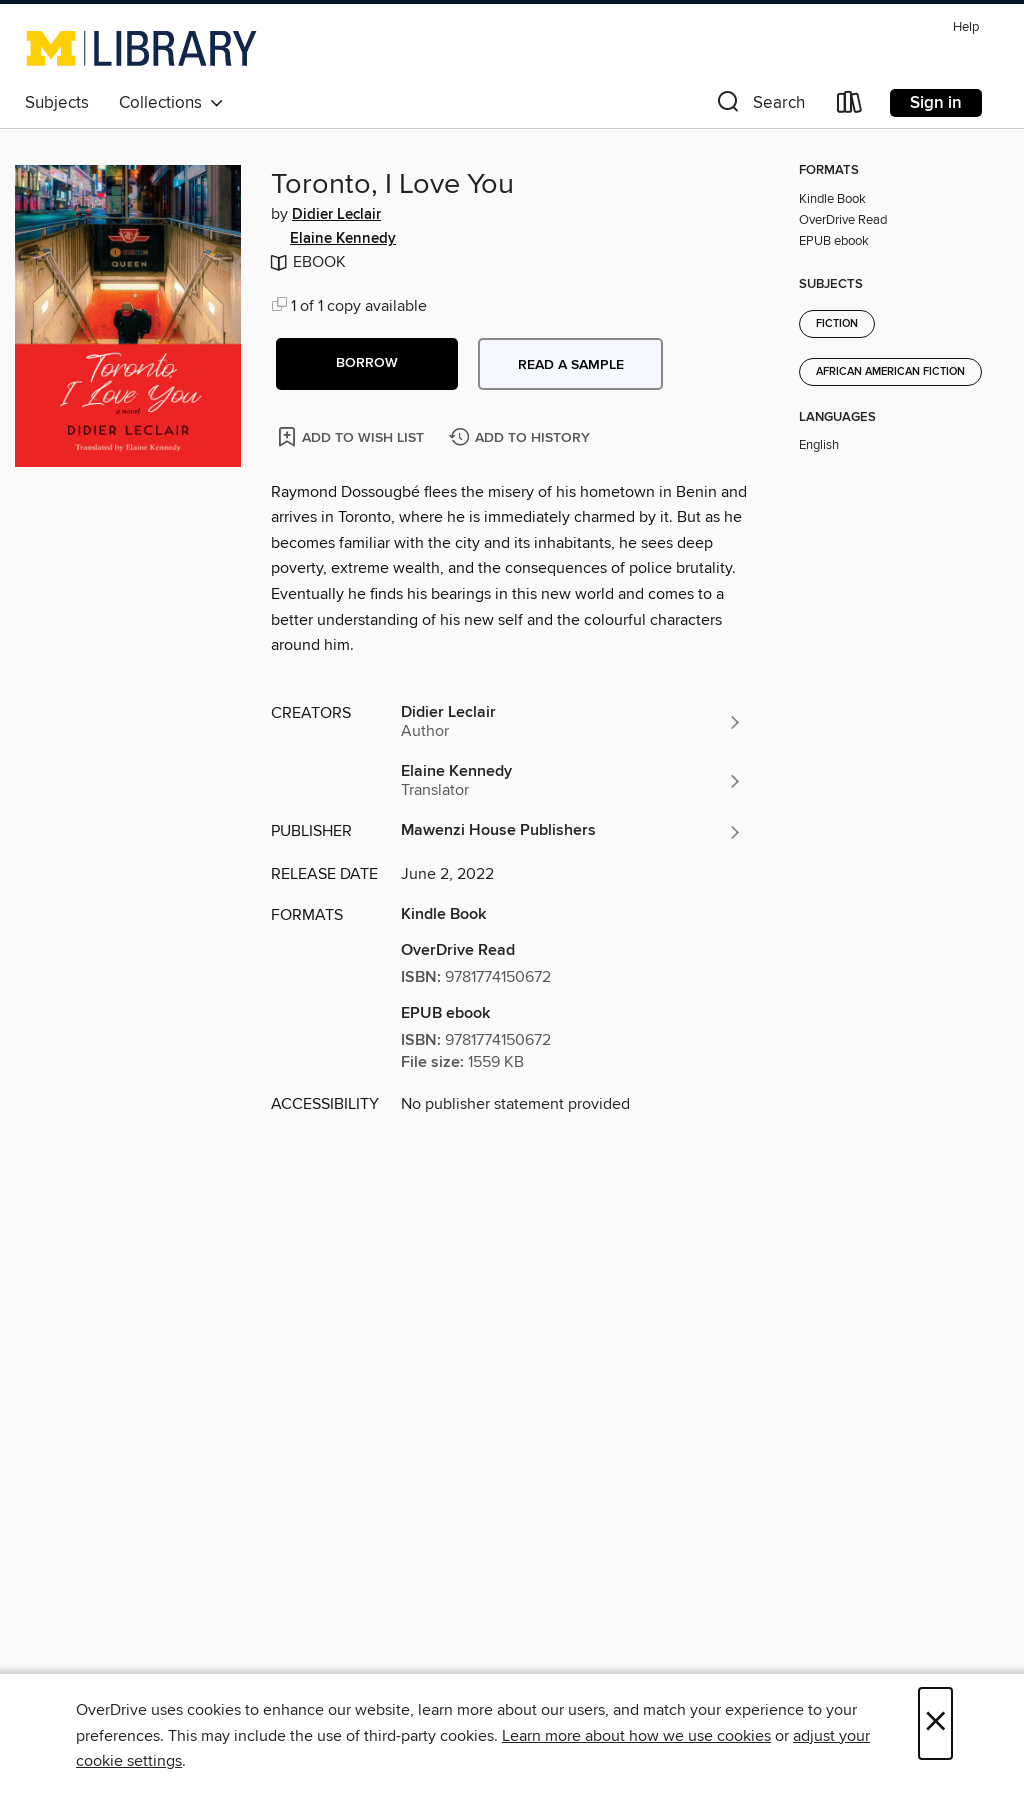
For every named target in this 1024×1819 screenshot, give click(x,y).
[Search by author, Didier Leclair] (572, 722)
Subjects (57, 103)
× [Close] (935, 1723)
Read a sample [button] (571, 365)
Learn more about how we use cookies (636, 1736)
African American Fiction (890, 372)
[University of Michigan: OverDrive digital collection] (141, 48)
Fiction (837, 324)
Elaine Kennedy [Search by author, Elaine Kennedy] (343, 239)
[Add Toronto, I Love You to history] (522, 438)
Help (966, 27)
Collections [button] (171, 103)
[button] (759, 106)
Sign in (936, 103)
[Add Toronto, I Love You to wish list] (352, 436)
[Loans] (850, 106)
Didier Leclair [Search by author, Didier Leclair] (336, 215)
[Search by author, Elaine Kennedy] (572, 781)
